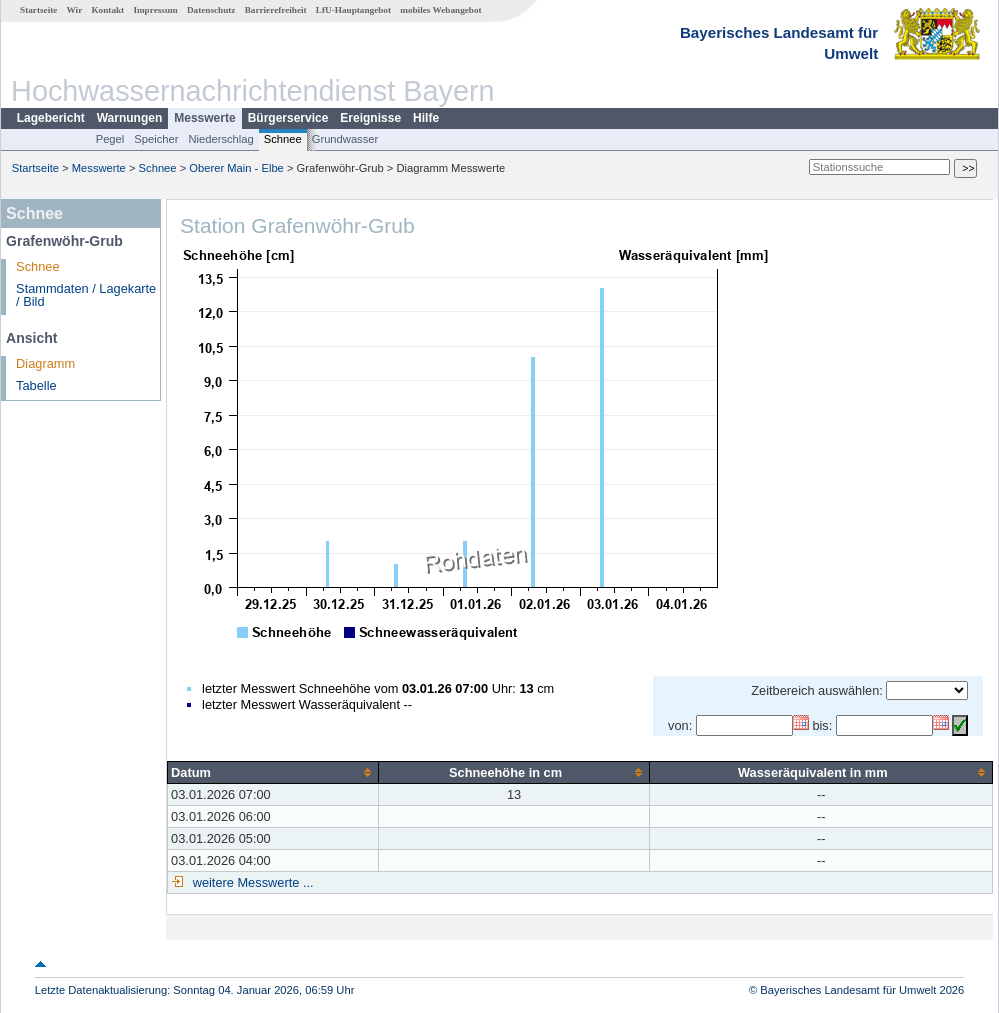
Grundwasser (345, 139)
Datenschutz (211, 10)
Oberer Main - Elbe (236, 168)
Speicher (156, 139)
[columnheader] (273, 772)
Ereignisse (370, 118)
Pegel (110, 139)
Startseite (38, 10)
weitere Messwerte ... (251, 882)
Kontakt (107, 10)
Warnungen (130, 118)
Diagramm (45, 363)
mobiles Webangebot (440, 10)
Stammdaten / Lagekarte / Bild (86, 295)
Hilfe (426, 118)
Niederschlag (220, 139)
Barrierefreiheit (276, 10)
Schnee (283, 139)
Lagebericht (51, 118)
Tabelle (36, 385)
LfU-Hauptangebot (353, 10)
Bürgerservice (288, 118)
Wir (75, 10)
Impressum (155, 10)
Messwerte (204, 118)
